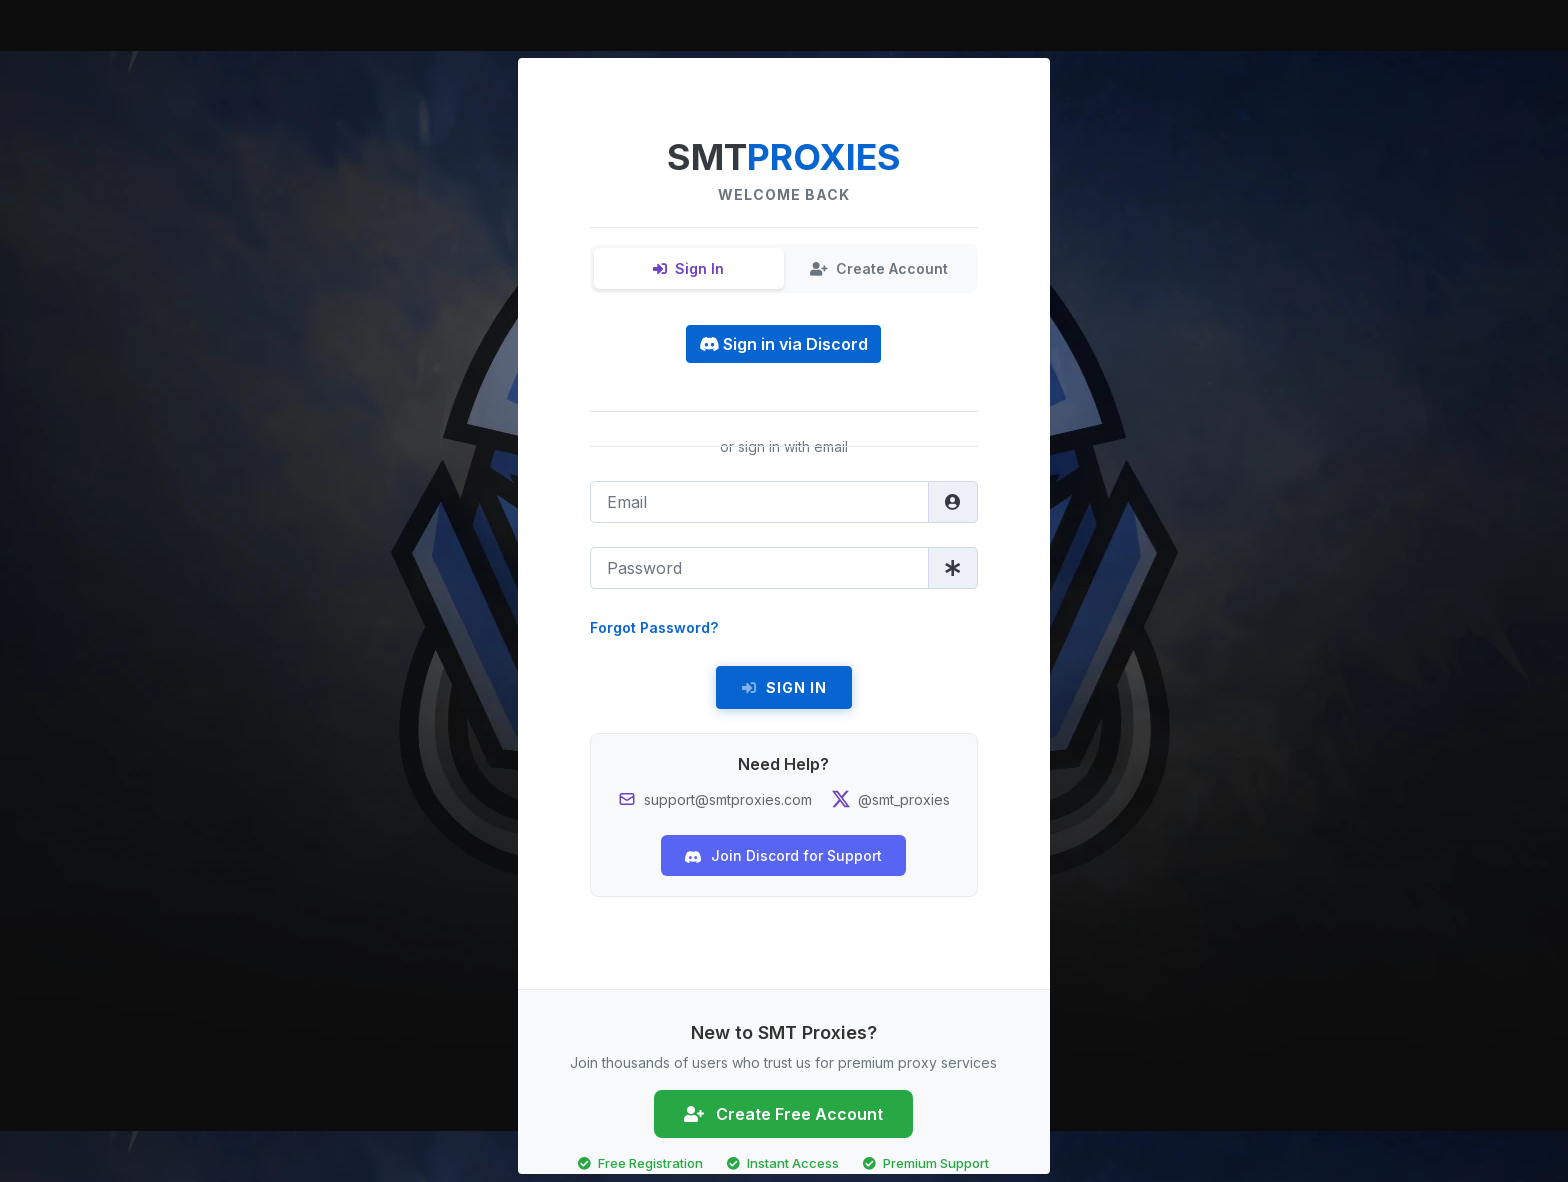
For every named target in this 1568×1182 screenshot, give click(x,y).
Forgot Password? (654, 627)
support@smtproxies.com (728, 799)
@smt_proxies (904, 799)
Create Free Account (783, 1114)
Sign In (688, 268)
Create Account (879, 268)
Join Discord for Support (783, 856)
